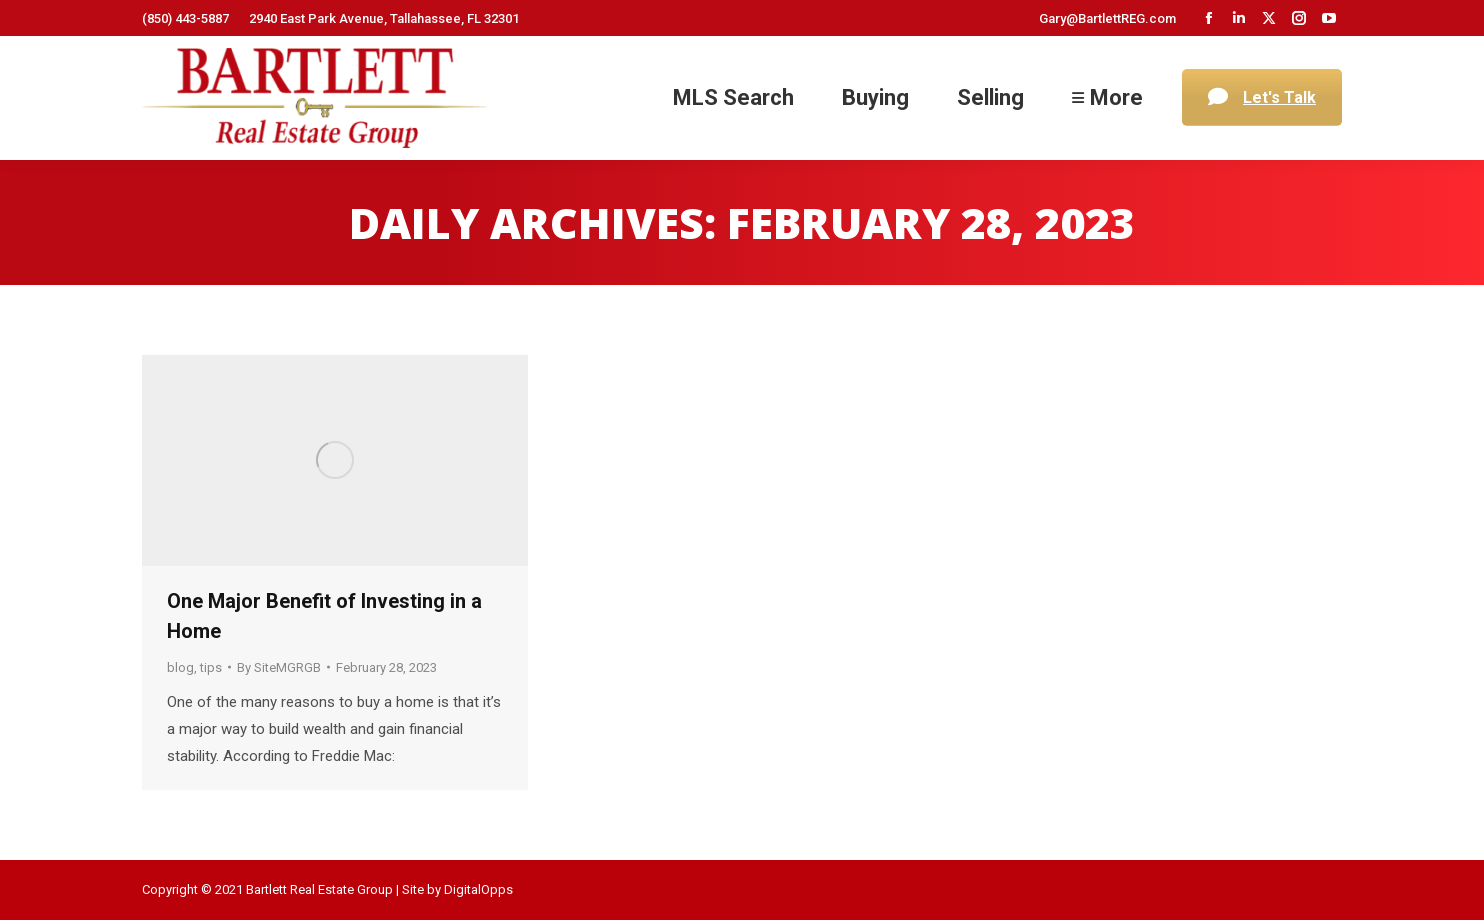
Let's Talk (1262, 97)
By (279, 667)
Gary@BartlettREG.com (1107, 18)
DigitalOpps (478, 889)
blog (180, 667)
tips (211, 667)
